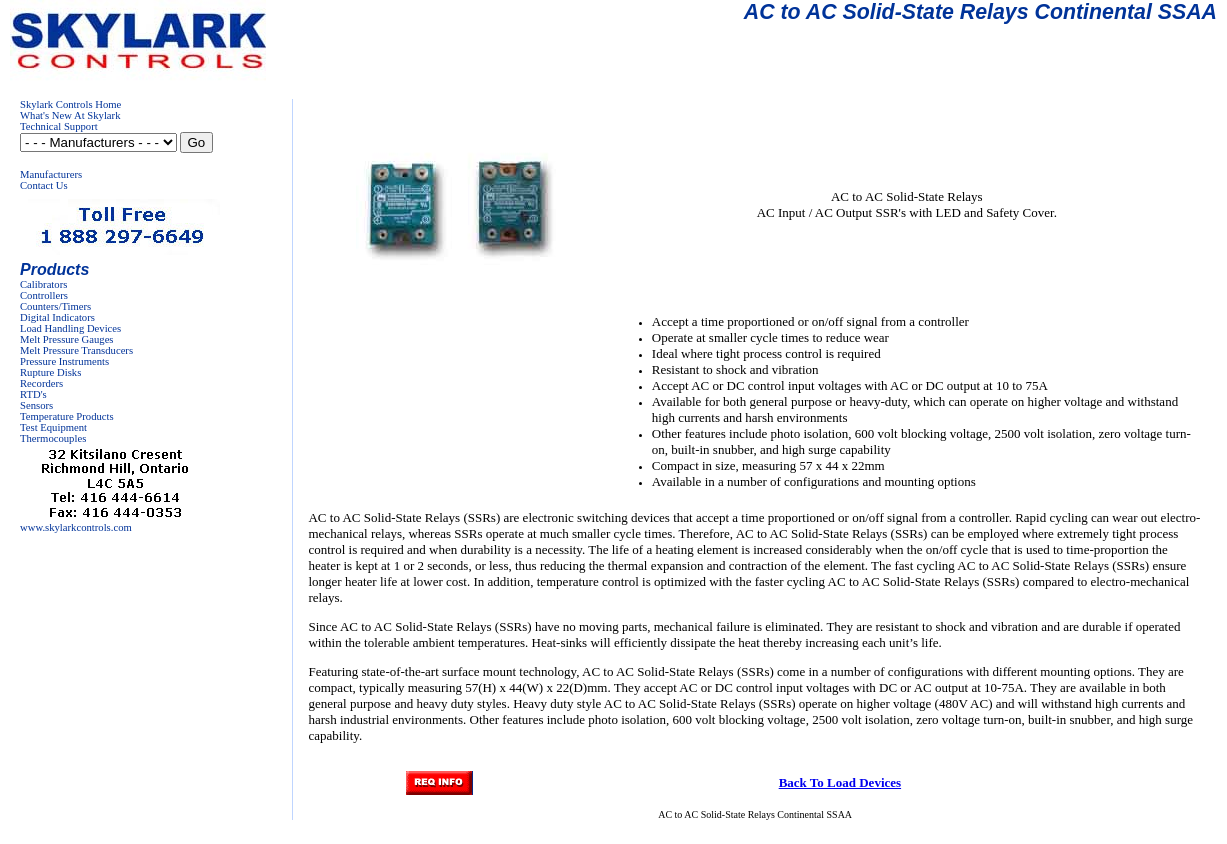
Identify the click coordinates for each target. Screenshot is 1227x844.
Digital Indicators (57, 317)
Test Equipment (53, 427)
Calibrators (43, 284)
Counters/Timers (55, 306)
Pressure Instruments (64, 361)
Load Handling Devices (70, 328)
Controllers (44, 295)
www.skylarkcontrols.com (76, 527)
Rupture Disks (50, 372)
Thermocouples (53, 438)
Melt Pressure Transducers (76, 350)
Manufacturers (51, 174)
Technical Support (59, 126)
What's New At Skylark (70, 115)
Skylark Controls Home (70, 104)
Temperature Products (67, 416)
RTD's (33, 394)
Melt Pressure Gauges (67, 339)
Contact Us (44, 185)
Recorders (41, 383)
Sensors (36, 405)
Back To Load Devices (840, 782)
